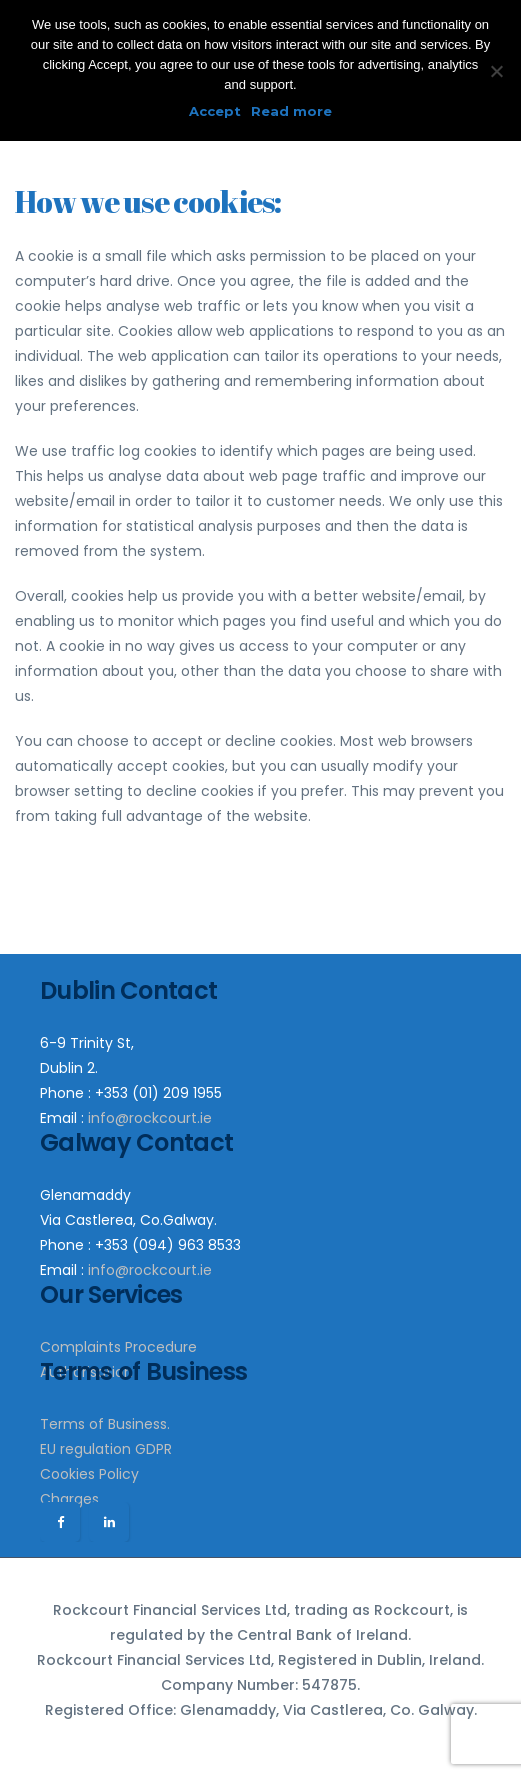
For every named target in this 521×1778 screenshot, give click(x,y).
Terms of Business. (105, 1424)
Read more (291, 111)
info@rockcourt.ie (150, 1118)
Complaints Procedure (118, 1347)
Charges (69, 1499)
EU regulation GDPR (106, 1449)
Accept (215, 111)
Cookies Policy (89, 1474)
